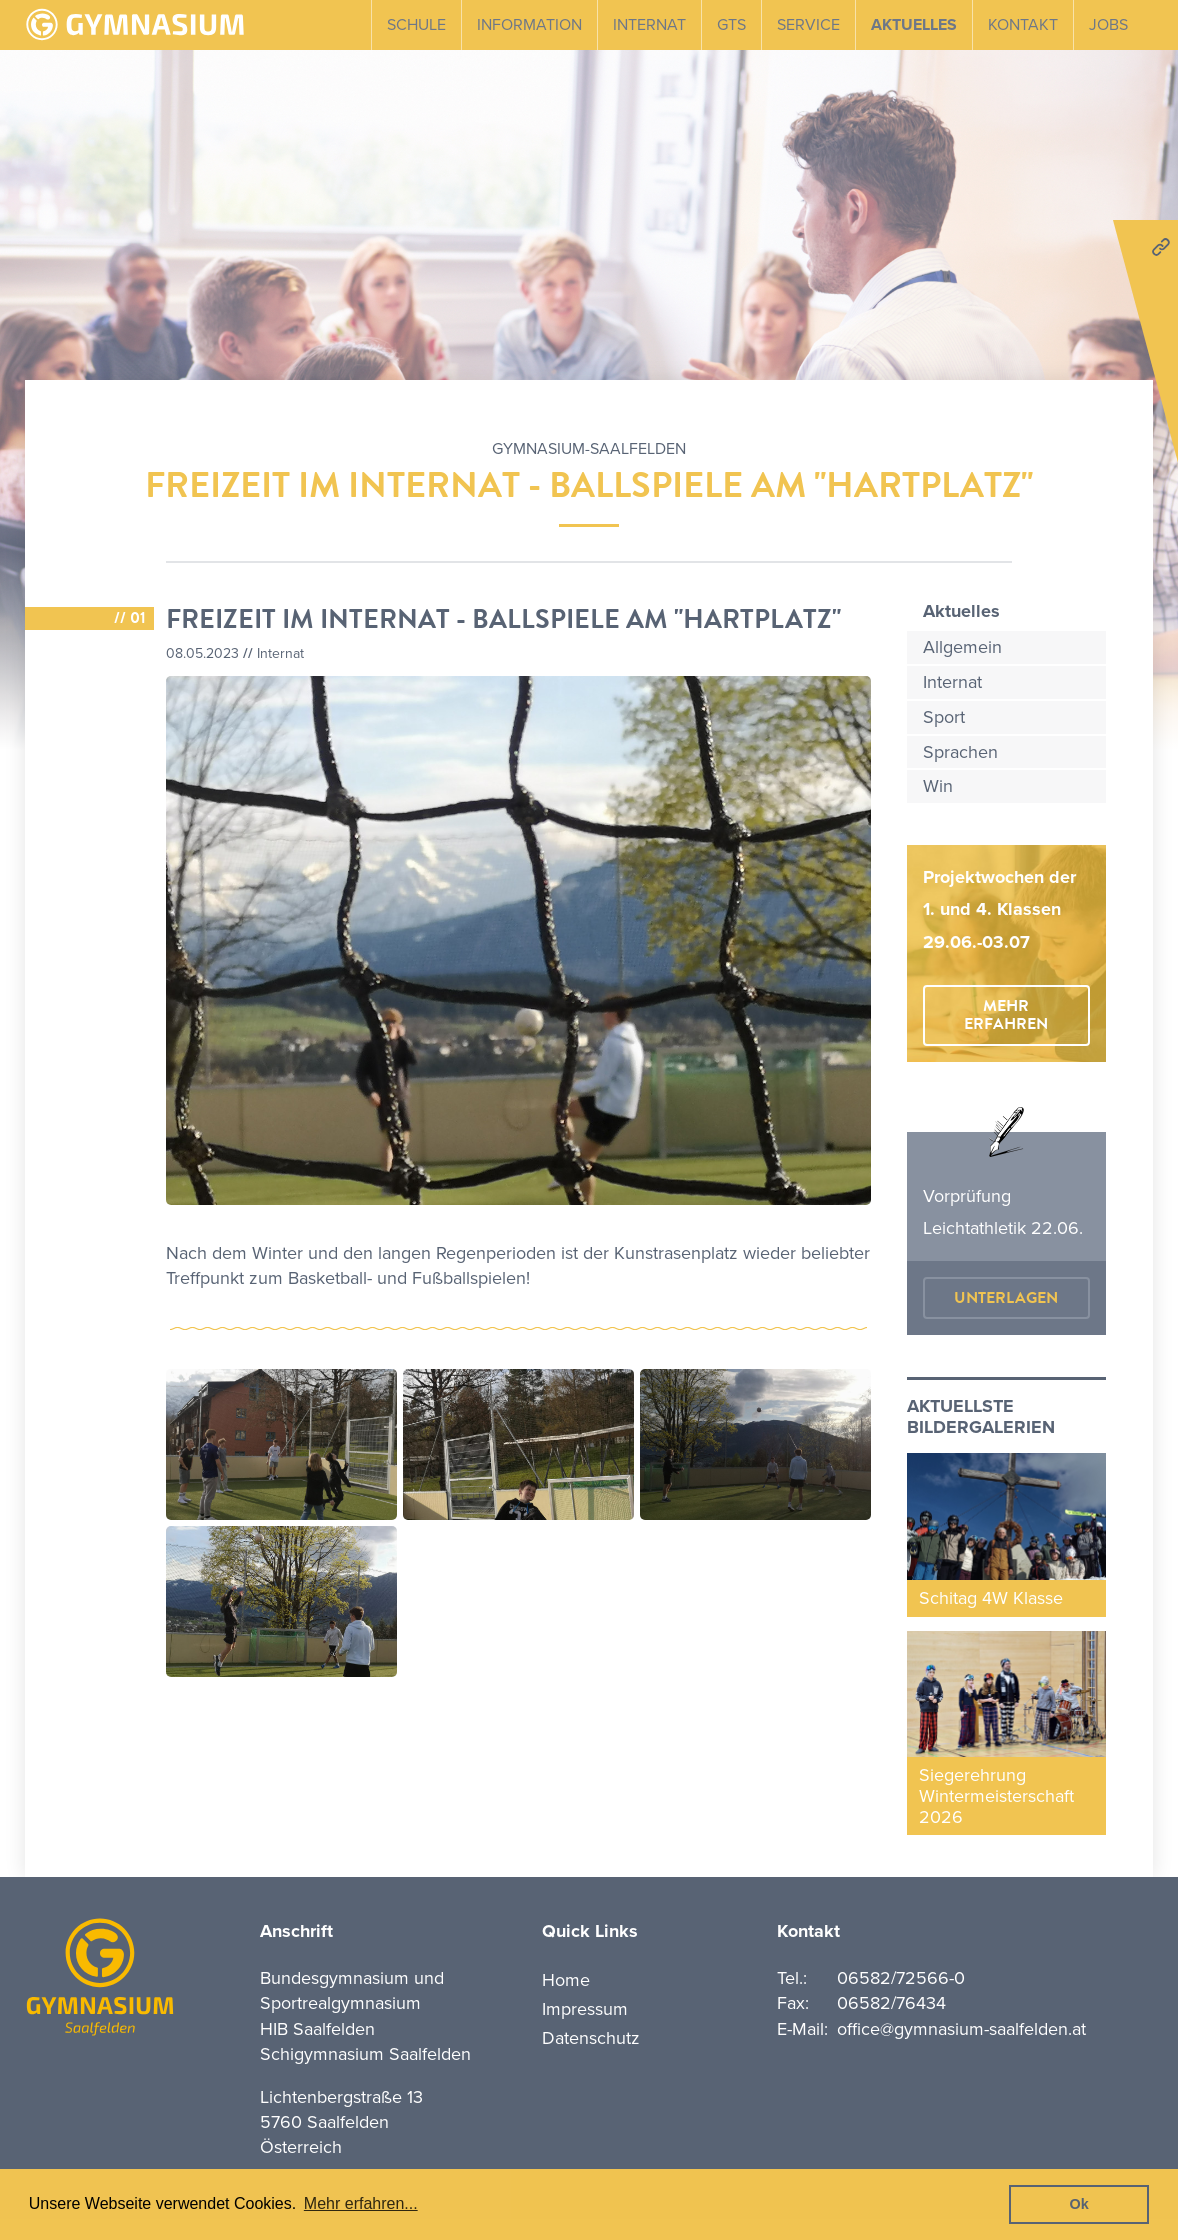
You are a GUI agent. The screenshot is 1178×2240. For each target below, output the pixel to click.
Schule (416, 25)
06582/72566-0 (901, 1978)
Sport (944, 717)
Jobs (1108, 25)
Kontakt (1023, 25)
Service (808, 25)
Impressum (585, 2009)
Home (566, 1980)
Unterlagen (1006, 1298)
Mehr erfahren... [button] (361, 2203)
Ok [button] (1079, 2204)
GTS (731, 25)
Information (529, 25)
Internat (649, 25)
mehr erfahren (1006, 1015)
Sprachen (960, 752)
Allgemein (962, 647)
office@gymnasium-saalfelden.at (961, 2029)
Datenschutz (591, 2038)
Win (938, 786)
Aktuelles (914, 25)
